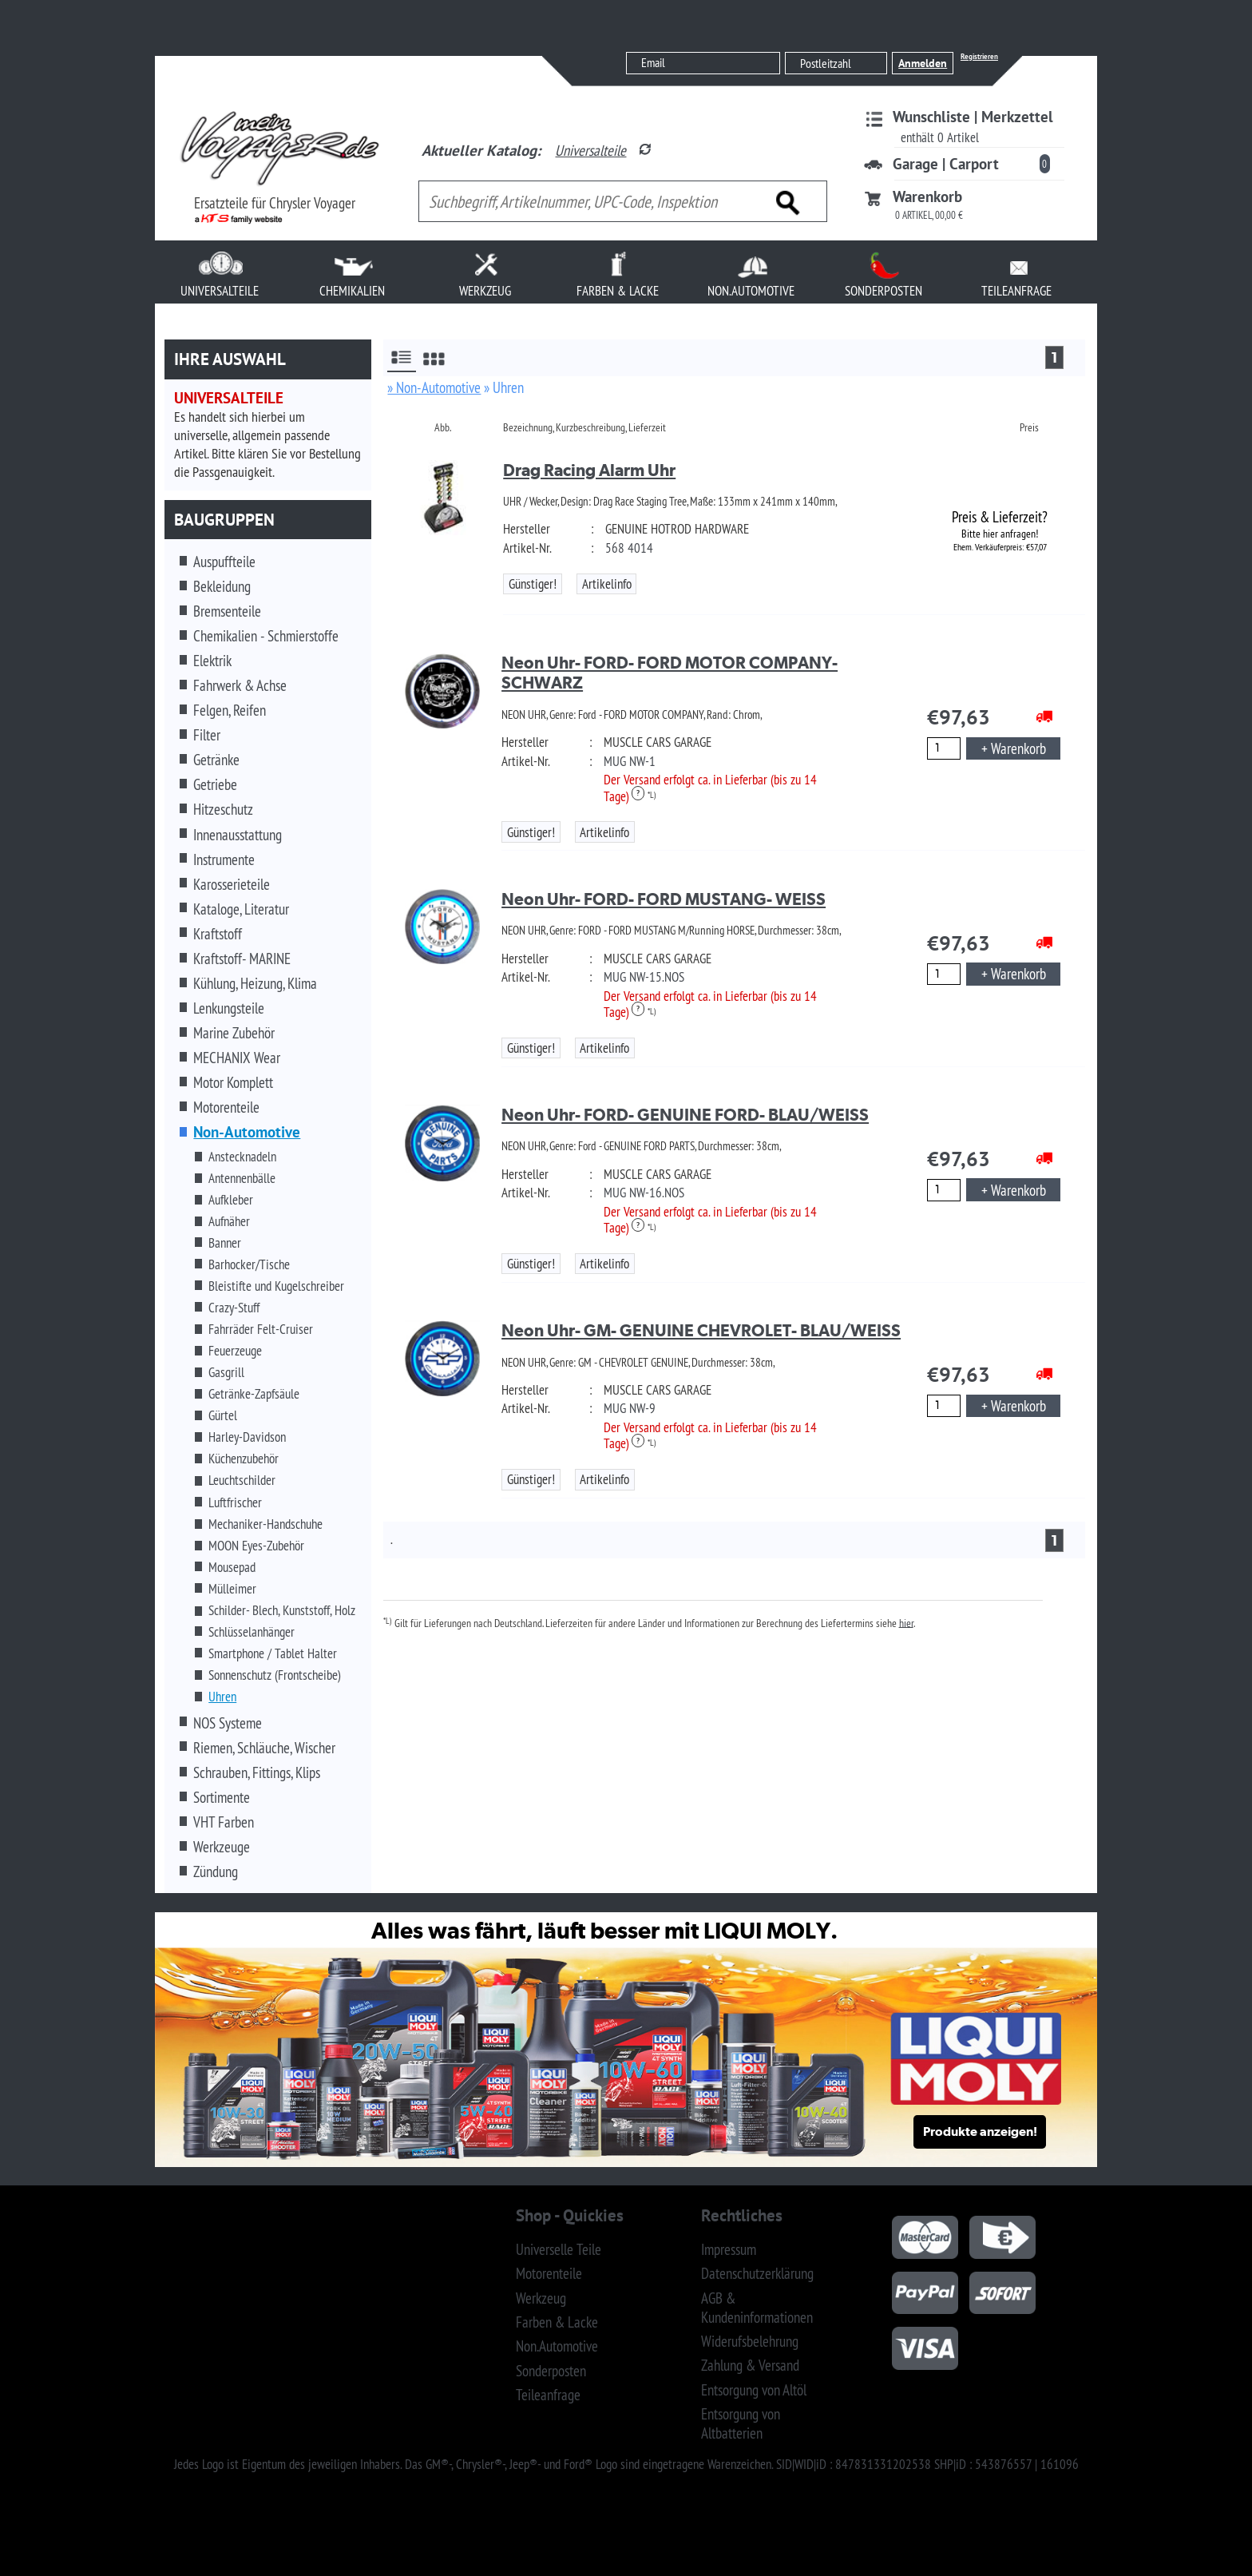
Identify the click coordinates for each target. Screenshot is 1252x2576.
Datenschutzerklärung (757, 2273)
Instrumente (224, 859)
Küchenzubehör (243, 1459)
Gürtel (222, 1415)
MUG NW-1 (630, 761)
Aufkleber (230, 1200)
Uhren (222, 1697)
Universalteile (590, 150)
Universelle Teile (558, 2249)
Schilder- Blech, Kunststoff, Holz (281, 1610)
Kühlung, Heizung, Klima (255, 983)
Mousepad (232, 1567)
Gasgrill (226, 1372)
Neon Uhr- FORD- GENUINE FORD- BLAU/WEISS (685, 1115)
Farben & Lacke (557, 2322)
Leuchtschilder (241, 1480)
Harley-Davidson (247, 1437)
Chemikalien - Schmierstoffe (266, 635)
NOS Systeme (227, 1723)
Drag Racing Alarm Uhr (589, 470)
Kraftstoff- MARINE (242, 958)
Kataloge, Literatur (241, 909)
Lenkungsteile (228, 1008)
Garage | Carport (946, 163)
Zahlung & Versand (750, 2365)
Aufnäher (229, 1221)
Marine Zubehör (234, 1032)
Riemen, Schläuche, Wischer (264, 1747)
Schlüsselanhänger (251, 1632)
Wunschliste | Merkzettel (973, 116)
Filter (206, 734)
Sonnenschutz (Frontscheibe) (274, 1675)
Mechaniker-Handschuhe (265, 1524)
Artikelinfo (607, 584)
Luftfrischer (235, 1502)
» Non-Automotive (434, 387)
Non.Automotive (557, 2346)
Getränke (216, 759)
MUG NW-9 (630, 1408)
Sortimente (221, 1797)
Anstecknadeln (242, 1157)
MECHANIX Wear (236, 1057)
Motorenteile (226, 1107)
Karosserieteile (231, 884)
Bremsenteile (227, 611)
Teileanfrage (548, 2394)
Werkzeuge (221, 1846)
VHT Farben (223, 1822)
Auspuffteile (224, 561)
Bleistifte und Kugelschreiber (276, 1286)
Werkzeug (541, 2298)
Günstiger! (533, 584)
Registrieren (979, 56)
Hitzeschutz (223, 809)
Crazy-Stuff (234, 1308)
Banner (224, 1243)
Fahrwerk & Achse (240, 685)
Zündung (215, 1871)
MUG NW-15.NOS (644, 977)
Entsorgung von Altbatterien (740, 2423)
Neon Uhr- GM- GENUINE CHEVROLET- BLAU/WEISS (701, 1330)
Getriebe (215, 784)
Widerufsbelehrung (749, 2341)
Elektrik (212, 660)
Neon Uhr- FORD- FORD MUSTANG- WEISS (663, 899)
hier (906, 1622)
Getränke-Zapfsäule (253, 1394)
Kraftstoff (217, 933)
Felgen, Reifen (229, 710)
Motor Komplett (233, 1082)
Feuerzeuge (235, 1351)
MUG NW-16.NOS (644, 1193)
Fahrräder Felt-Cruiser (260, 1329)
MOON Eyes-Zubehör (256, 1546)
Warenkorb (927, 196)
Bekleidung (222, 586)
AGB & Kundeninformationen (757, 2307)
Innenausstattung (237, 834)
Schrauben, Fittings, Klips (256, 1772)
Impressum (728, 2249)
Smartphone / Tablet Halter (272, 1653)
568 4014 (629, 548)
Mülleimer (232, 1589)
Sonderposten (551, 2370)
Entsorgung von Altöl (753, 2389)
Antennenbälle (241, 1178)
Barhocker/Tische (249, 1264)
